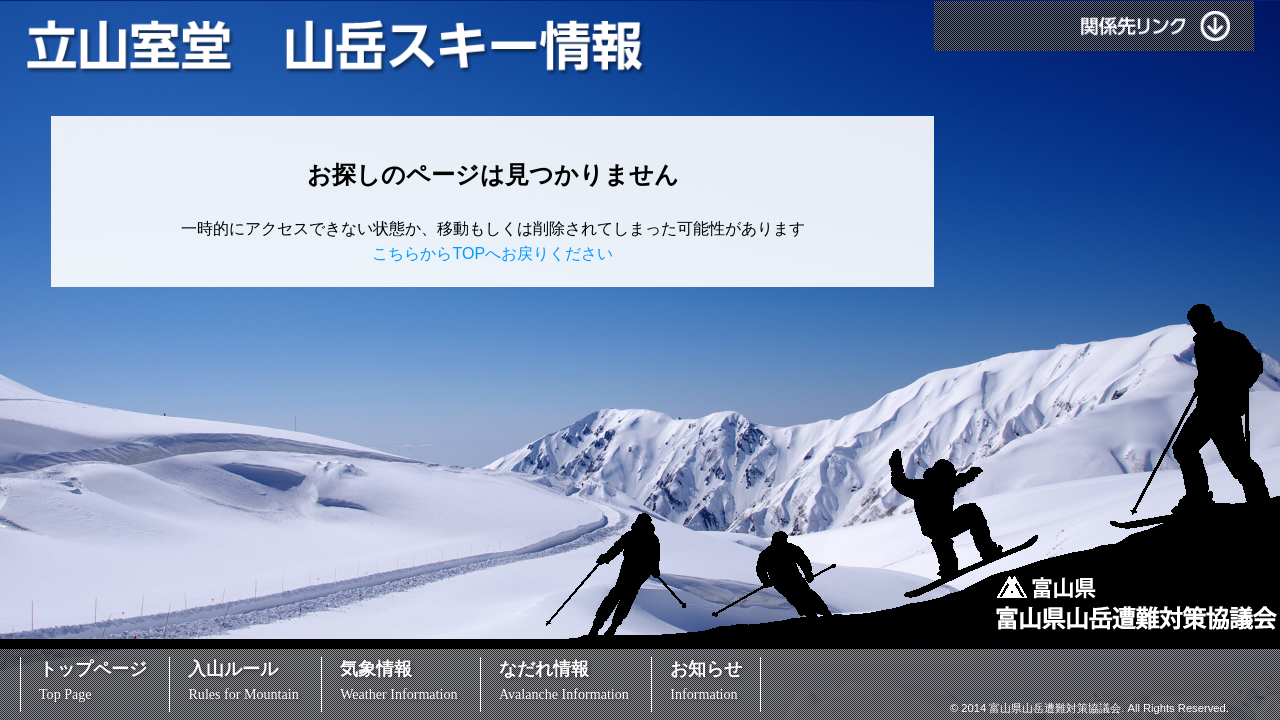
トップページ (93, 680)
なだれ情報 (564, 680)
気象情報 (398, 680)
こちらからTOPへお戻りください (492, 253)
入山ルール (243, 680)
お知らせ (706, 680)
